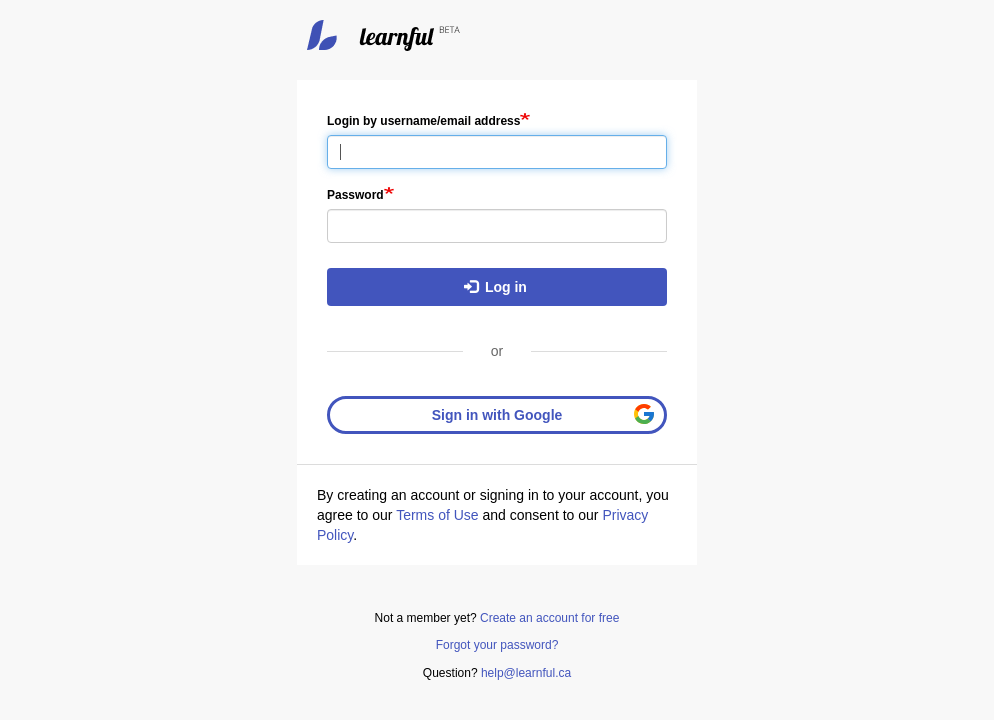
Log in (495, 287)
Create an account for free (549, 618)
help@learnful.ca (526, 673)
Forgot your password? (497, 645)
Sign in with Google (497, 415)
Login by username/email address (423, 121)
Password (355, 195)
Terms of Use (437, 515)
